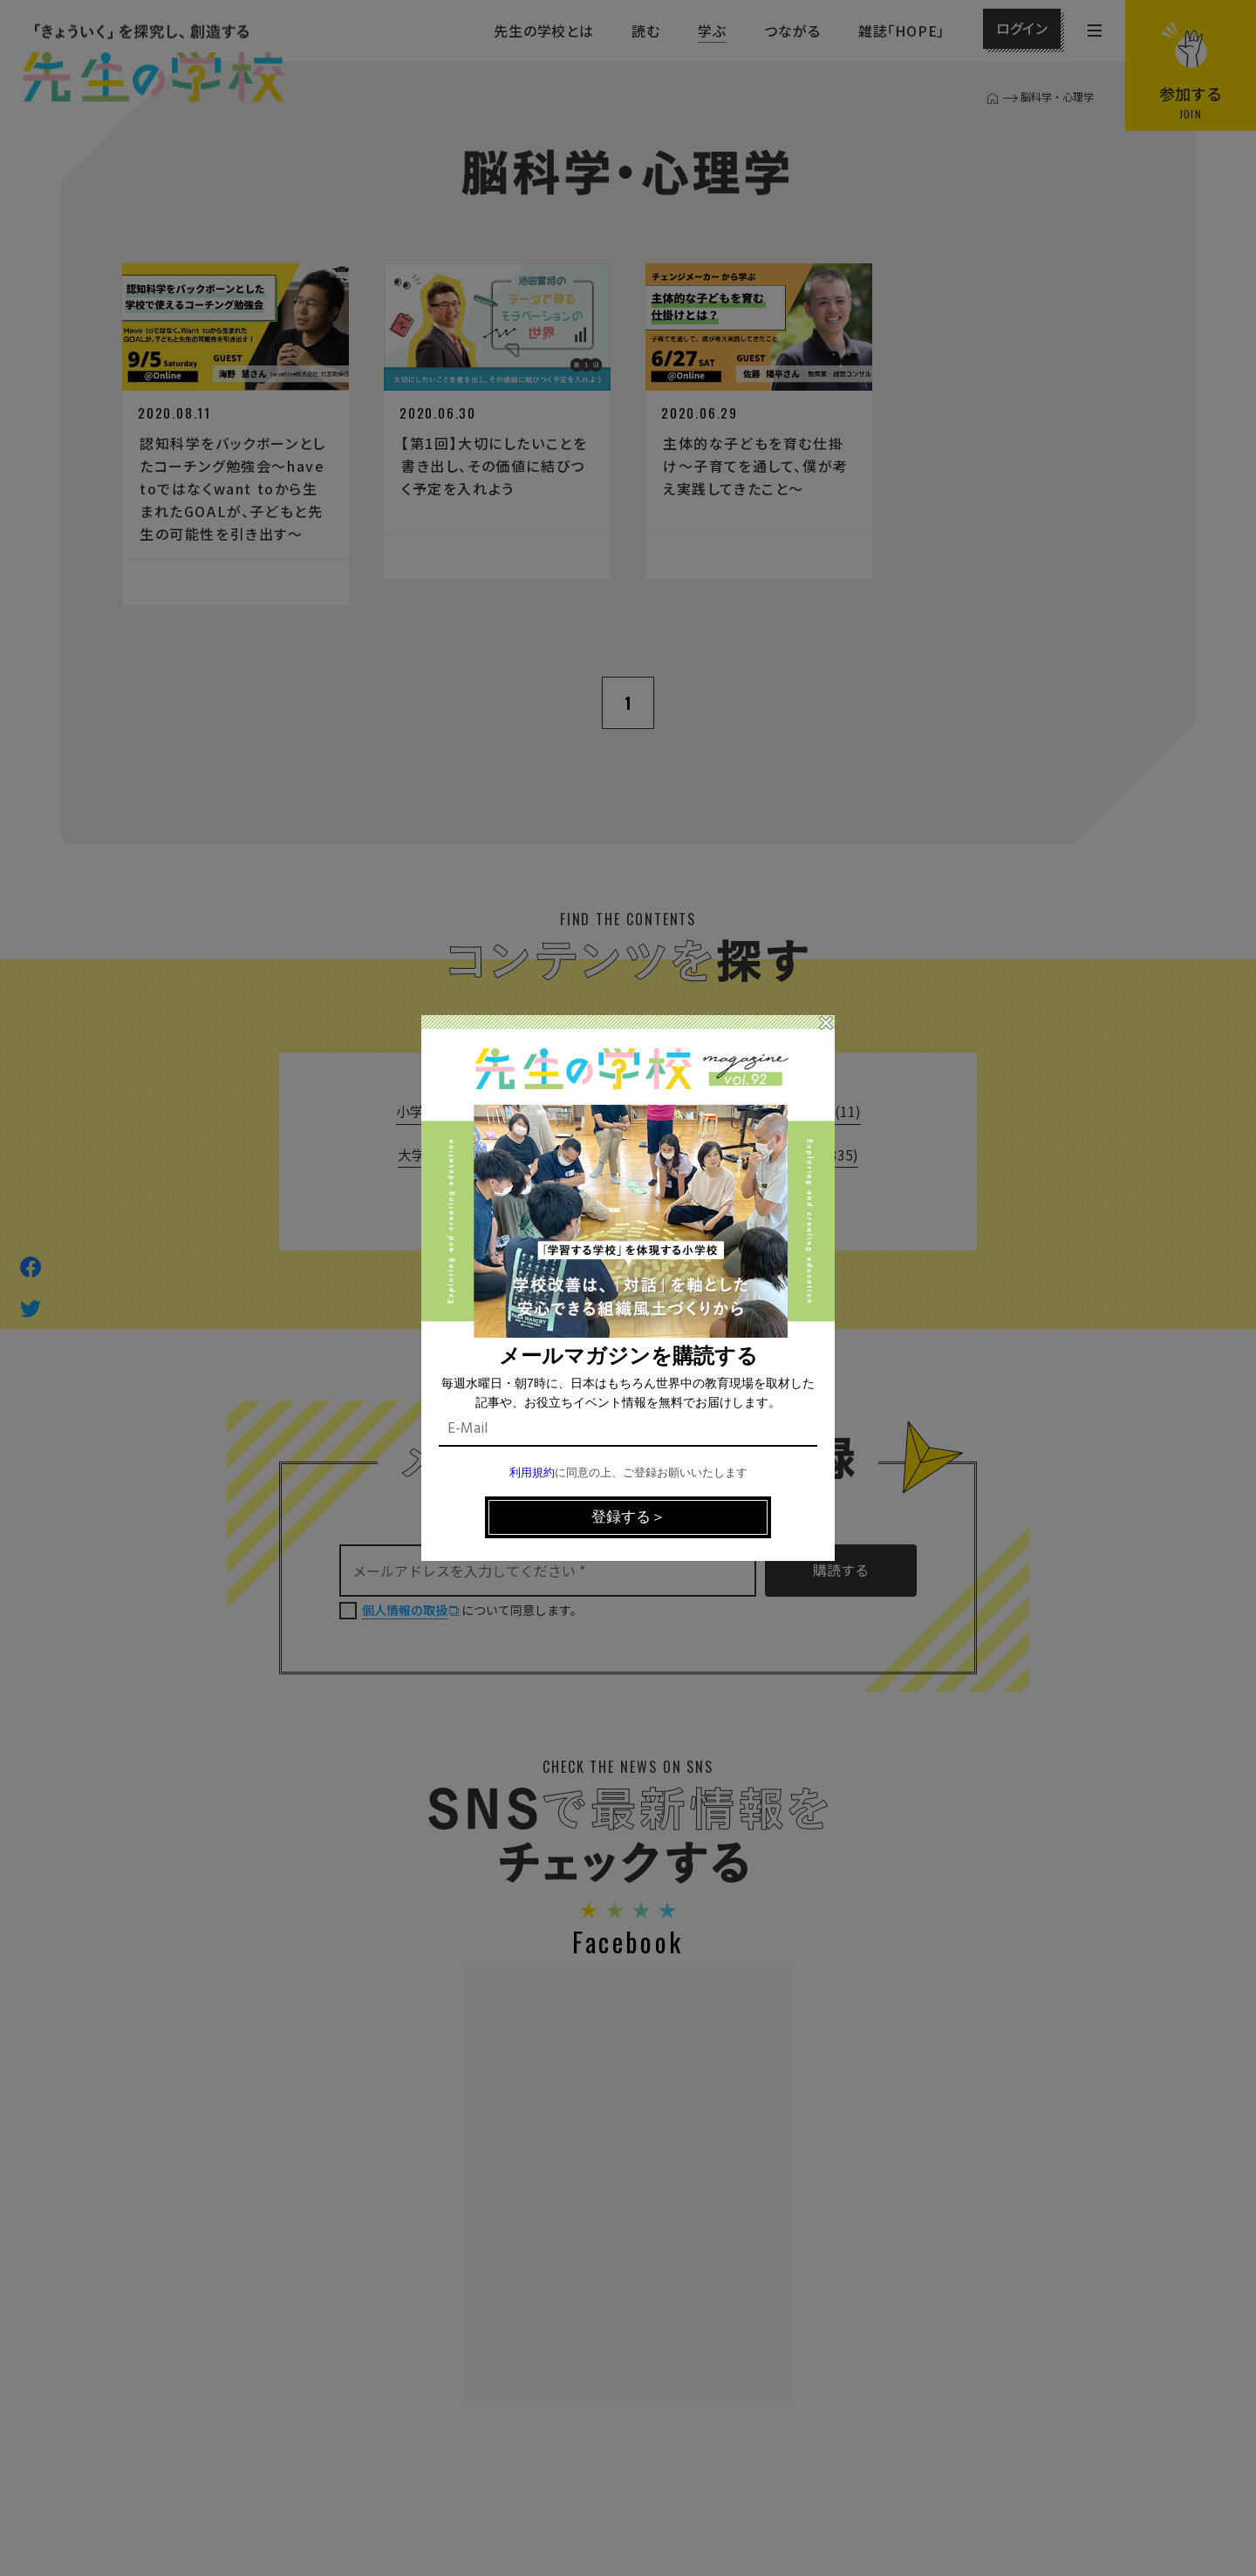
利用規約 (532, 1473)
